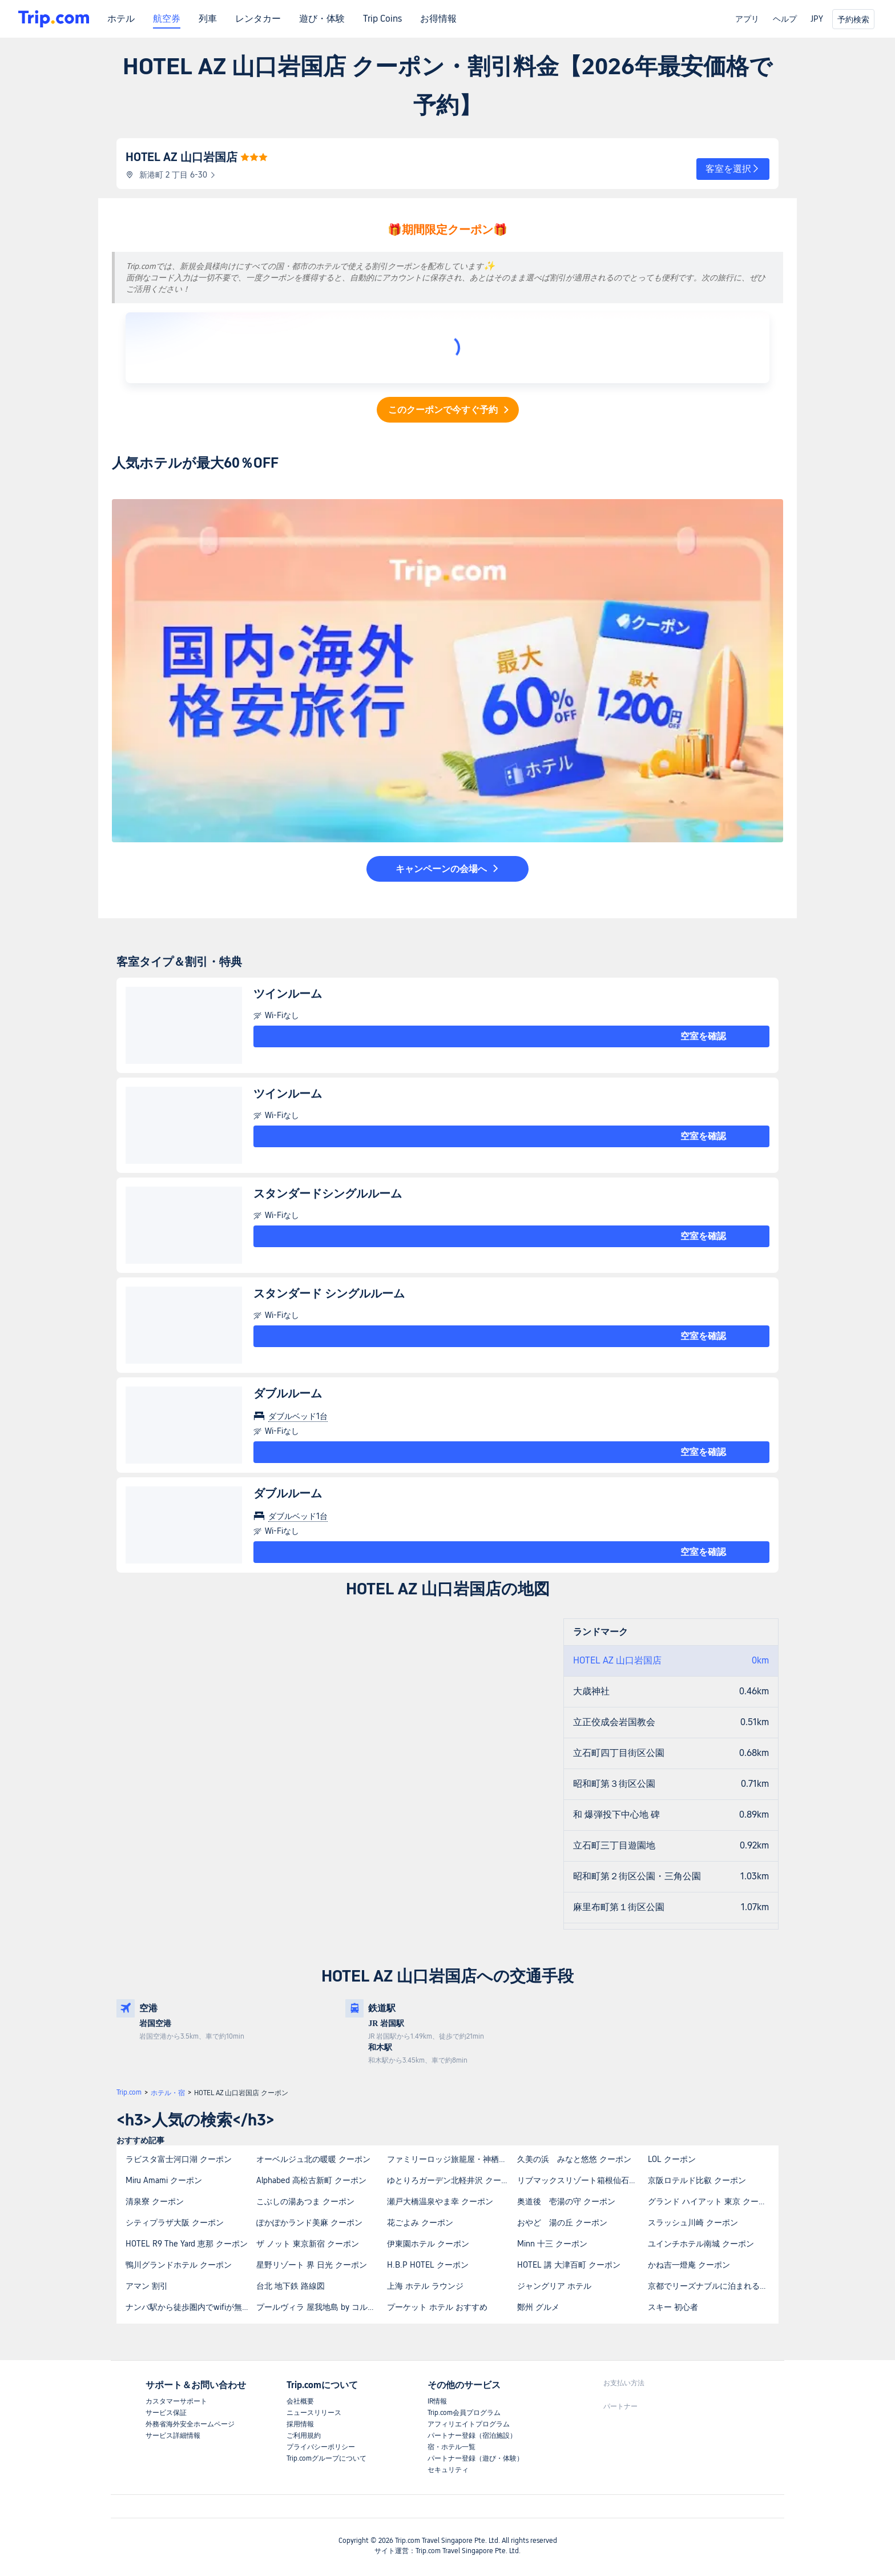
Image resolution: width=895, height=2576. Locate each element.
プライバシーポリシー (321, 2447)
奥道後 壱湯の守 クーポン (566, 2201)
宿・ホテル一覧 (451, 2447)
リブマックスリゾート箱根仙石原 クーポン (582, 2180)
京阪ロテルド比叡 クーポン (697, 2180)
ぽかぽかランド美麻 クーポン (309, 2222)
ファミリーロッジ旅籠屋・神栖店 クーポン (452, 2159)
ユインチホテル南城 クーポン (701, 2243)
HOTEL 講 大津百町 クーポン (568, 2264)
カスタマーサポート (176, 2401)
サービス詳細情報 (173, 2436)
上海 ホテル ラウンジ (425, 2285)
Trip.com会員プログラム (464, 2413)
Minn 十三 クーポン (552, 2243)
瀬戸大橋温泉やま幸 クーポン (440, 2201)
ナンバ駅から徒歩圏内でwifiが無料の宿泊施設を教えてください (190, 2307)
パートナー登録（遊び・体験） (475, 2458)
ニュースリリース (314, 2413)
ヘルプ (785, 18)
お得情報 (438, 19)
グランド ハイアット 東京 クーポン (711, 2201)
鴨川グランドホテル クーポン (179, 2264)
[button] (732, 169)
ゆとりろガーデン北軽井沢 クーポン (452, 2180)
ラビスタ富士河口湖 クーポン (179, 2159)
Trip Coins (382, 19)
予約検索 (853, 19)
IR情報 (437, 2401)
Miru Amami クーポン (164, 2180)
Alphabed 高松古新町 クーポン (311, 2180)
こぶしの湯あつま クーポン (305, 2201)
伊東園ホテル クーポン (428, 2243)
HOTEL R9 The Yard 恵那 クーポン (187, 2243)
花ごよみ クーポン (420, 2222)
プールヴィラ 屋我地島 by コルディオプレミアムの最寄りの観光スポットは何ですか (321, 2307)
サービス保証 (166, 2413)
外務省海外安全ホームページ (190, 2424)
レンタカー (258, 19)
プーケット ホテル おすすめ (437, 2307)
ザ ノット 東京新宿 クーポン (307, 2243)
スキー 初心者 (673, 2307)
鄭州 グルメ (538, 2307)
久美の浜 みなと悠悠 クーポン (574, 2159)
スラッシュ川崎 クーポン (693, 2222)
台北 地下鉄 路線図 (290, 2285)
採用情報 (300, 2424)
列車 (208, 19)
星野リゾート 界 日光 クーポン (311, 2264)
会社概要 (300, 2401)
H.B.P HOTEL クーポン (428, 2264)
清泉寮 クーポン (155, 2201)
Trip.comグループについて (326, 2458)
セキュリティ (448, 2470)
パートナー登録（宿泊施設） (472, 2436)
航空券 (166, 19)
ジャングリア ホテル (554, 2285)
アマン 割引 (147, 2285)
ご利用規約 (304, 2436)
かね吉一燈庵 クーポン (689, 2264)
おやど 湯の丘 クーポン (562, 2222)
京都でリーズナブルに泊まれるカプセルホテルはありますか (712, 2285)
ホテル (121, 19)
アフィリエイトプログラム (469, 2424)
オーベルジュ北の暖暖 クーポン (313, 2159)
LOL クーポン (672, 2159)
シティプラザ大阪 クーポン (175, 2222)
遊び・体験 (322, 19)
